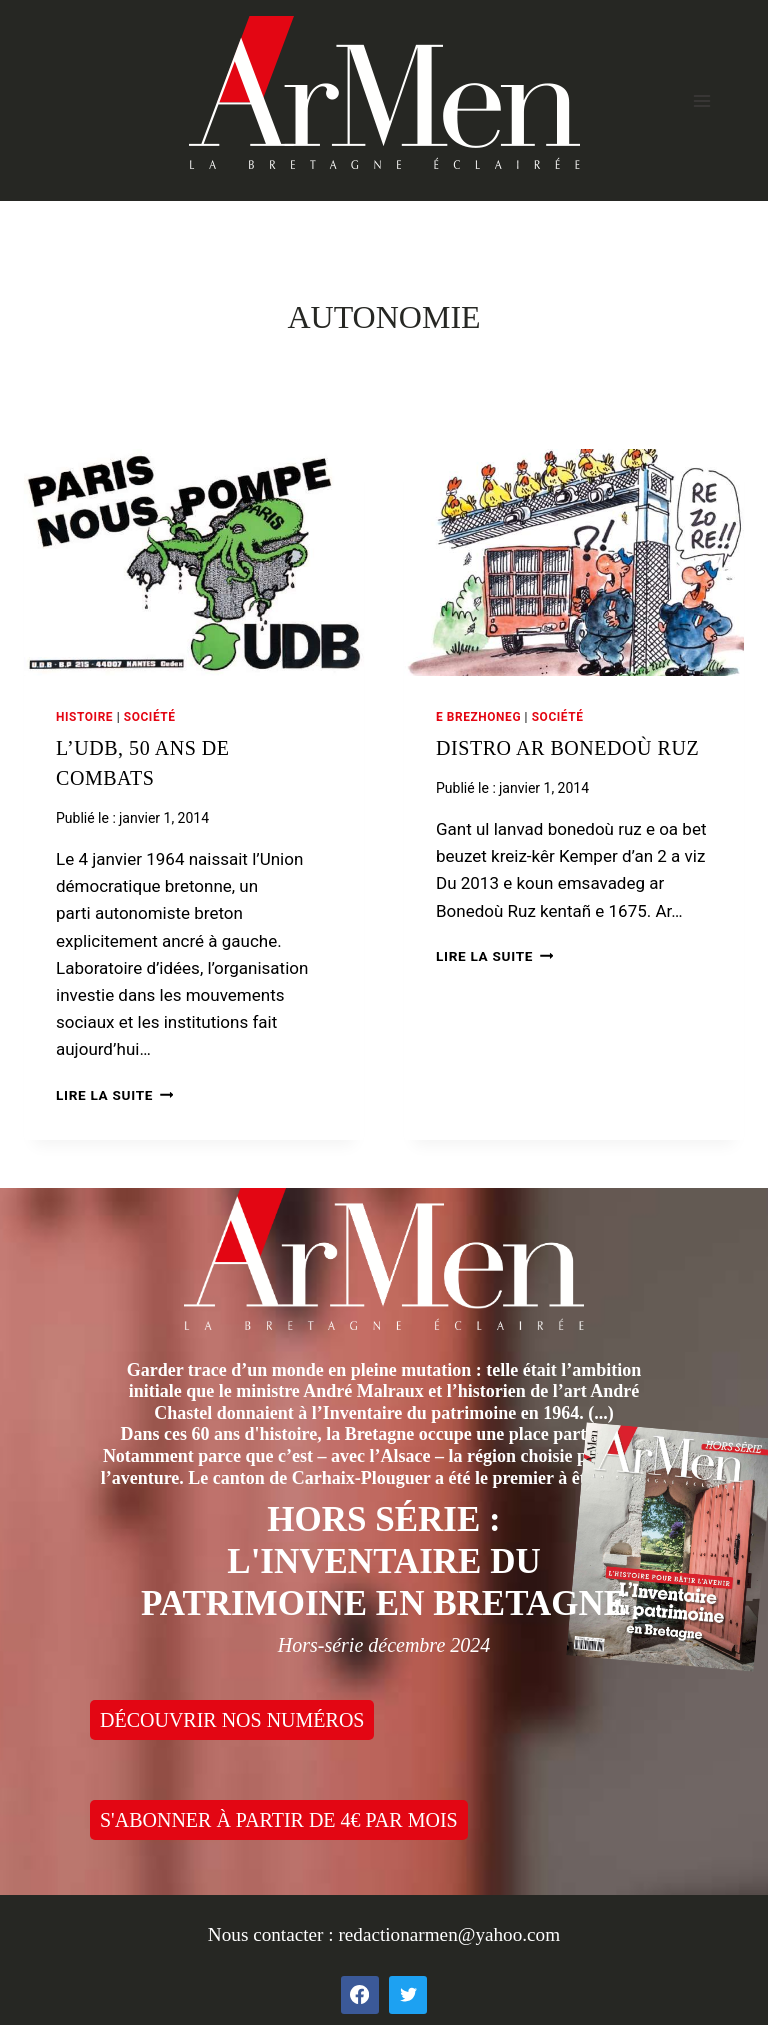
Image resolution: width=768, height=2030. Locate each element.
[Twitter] (408, 1995)
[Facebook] (360, 1995)
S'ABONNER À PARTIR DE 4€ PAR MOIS (279, 1820)
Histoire (84, 717)
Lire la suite (114, 1095)
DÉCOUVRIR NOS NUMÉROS (232, 1720)
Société (150, 717)
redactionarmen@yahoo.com (449, 1934)
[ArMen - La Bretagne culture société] (384, 92)
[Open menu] (701, 100)
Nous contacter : (273, 1934)
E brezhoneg (478, 717)
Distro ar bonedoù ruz (567, 748)
